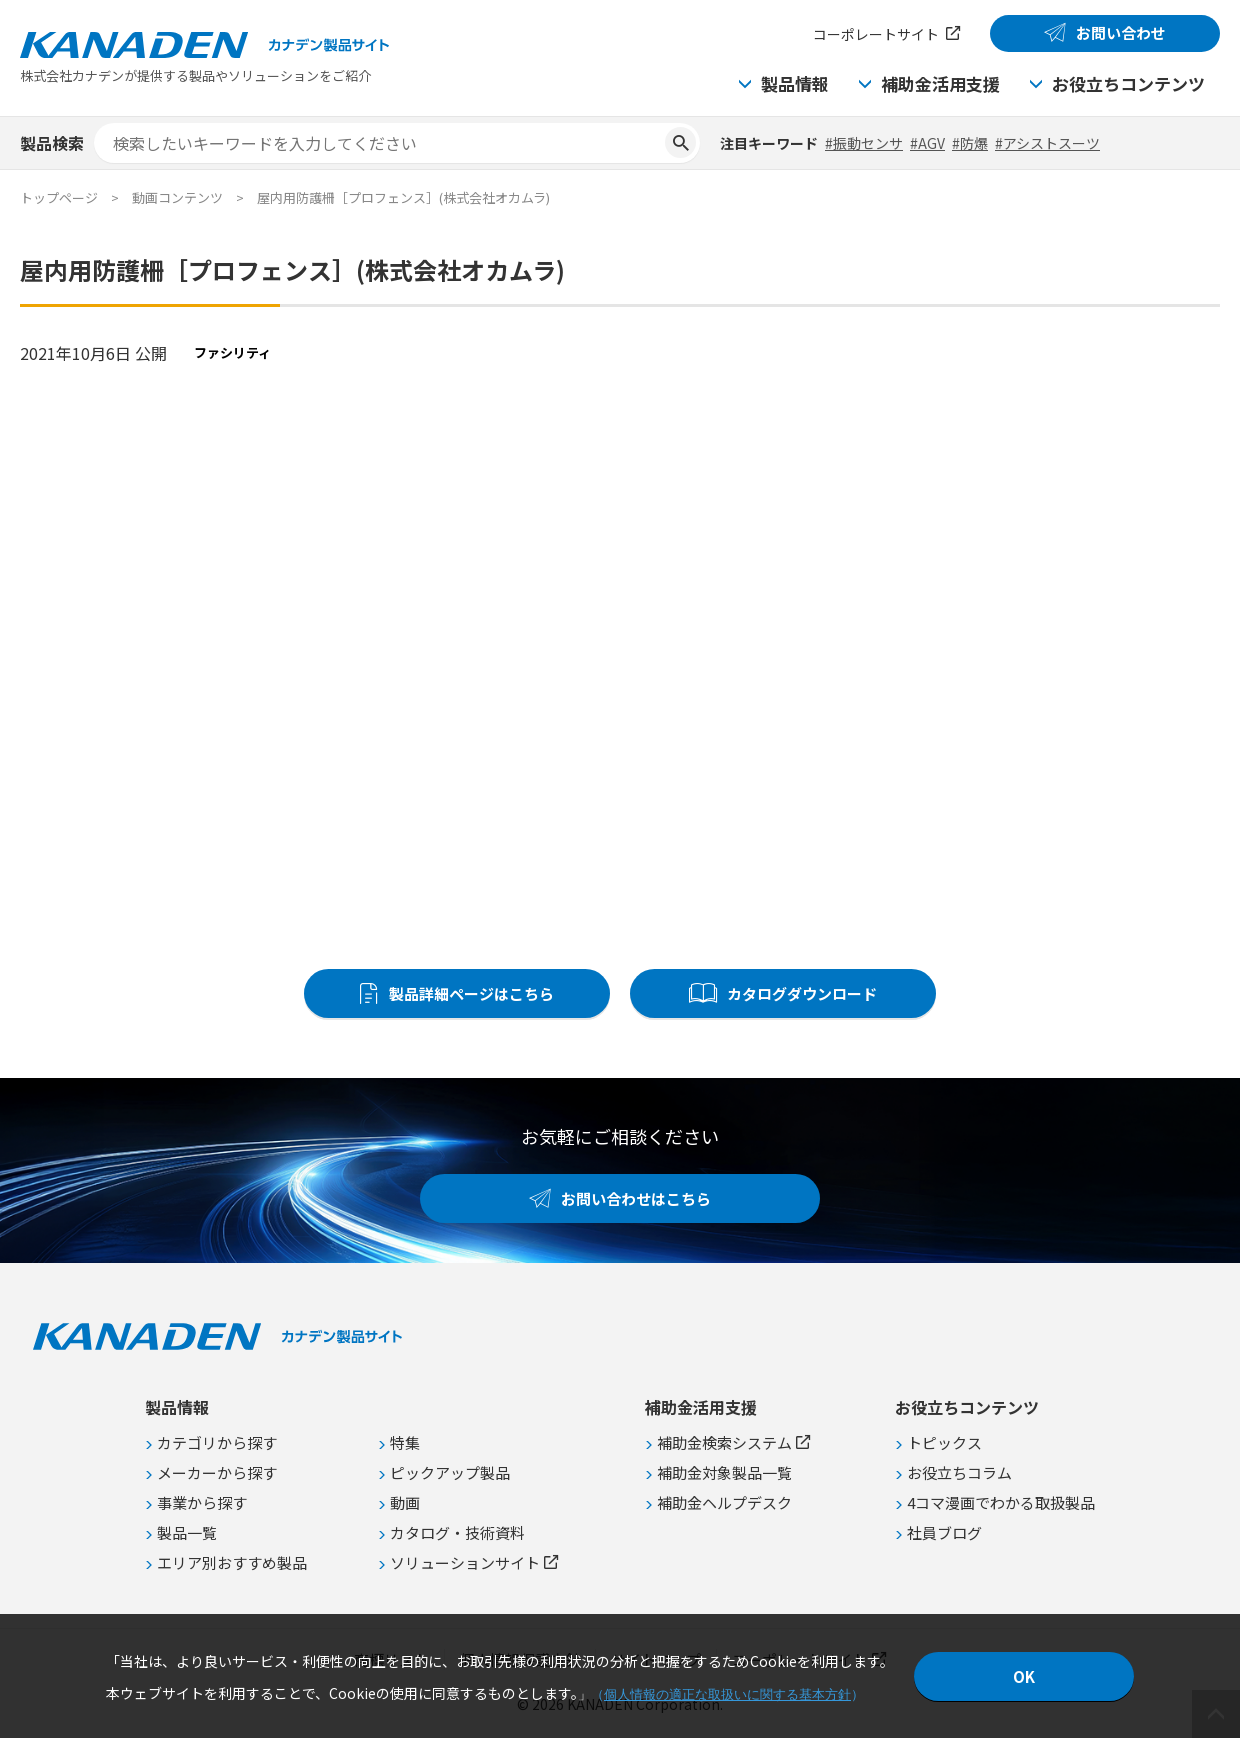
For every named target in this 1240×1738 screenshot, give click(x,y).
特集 (405, 1442)
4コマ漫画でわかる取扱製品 (1001, 1502)
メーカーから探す (217, 1472)
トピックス (944, 1442)
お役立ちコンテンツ (1128, 83)
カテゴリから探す (217, 1442)
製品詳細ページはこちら (471, 993)
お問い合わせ (1121, 32)
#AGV (927, 143)
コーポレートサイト (876, 34)
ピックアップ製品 (450, 1472)
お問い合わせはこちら (636, 1198)
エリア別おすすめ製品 (232, 1562)
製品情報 (795, 83)
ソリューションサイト (465, 1562)
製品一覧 (187, 1532)
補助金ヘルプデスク (724, 1502)
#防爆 (970, 143)
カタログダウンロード (802, 993)
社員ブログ (944, 1532)
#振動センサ (864, 143)
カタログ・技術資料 (457, 1532)
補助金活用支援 (940, 83)
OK (1024, 1676)
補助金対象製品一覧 (724, 1472)
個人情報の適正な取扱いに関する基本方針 (727, 1694)
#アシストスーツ (1047, 143)
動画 (405, 1502)
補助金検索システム (724, 1442)
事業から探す (202, 1502)
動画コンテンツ (177, 197)
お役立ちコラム (959, 1472)
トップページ (59, 197)
